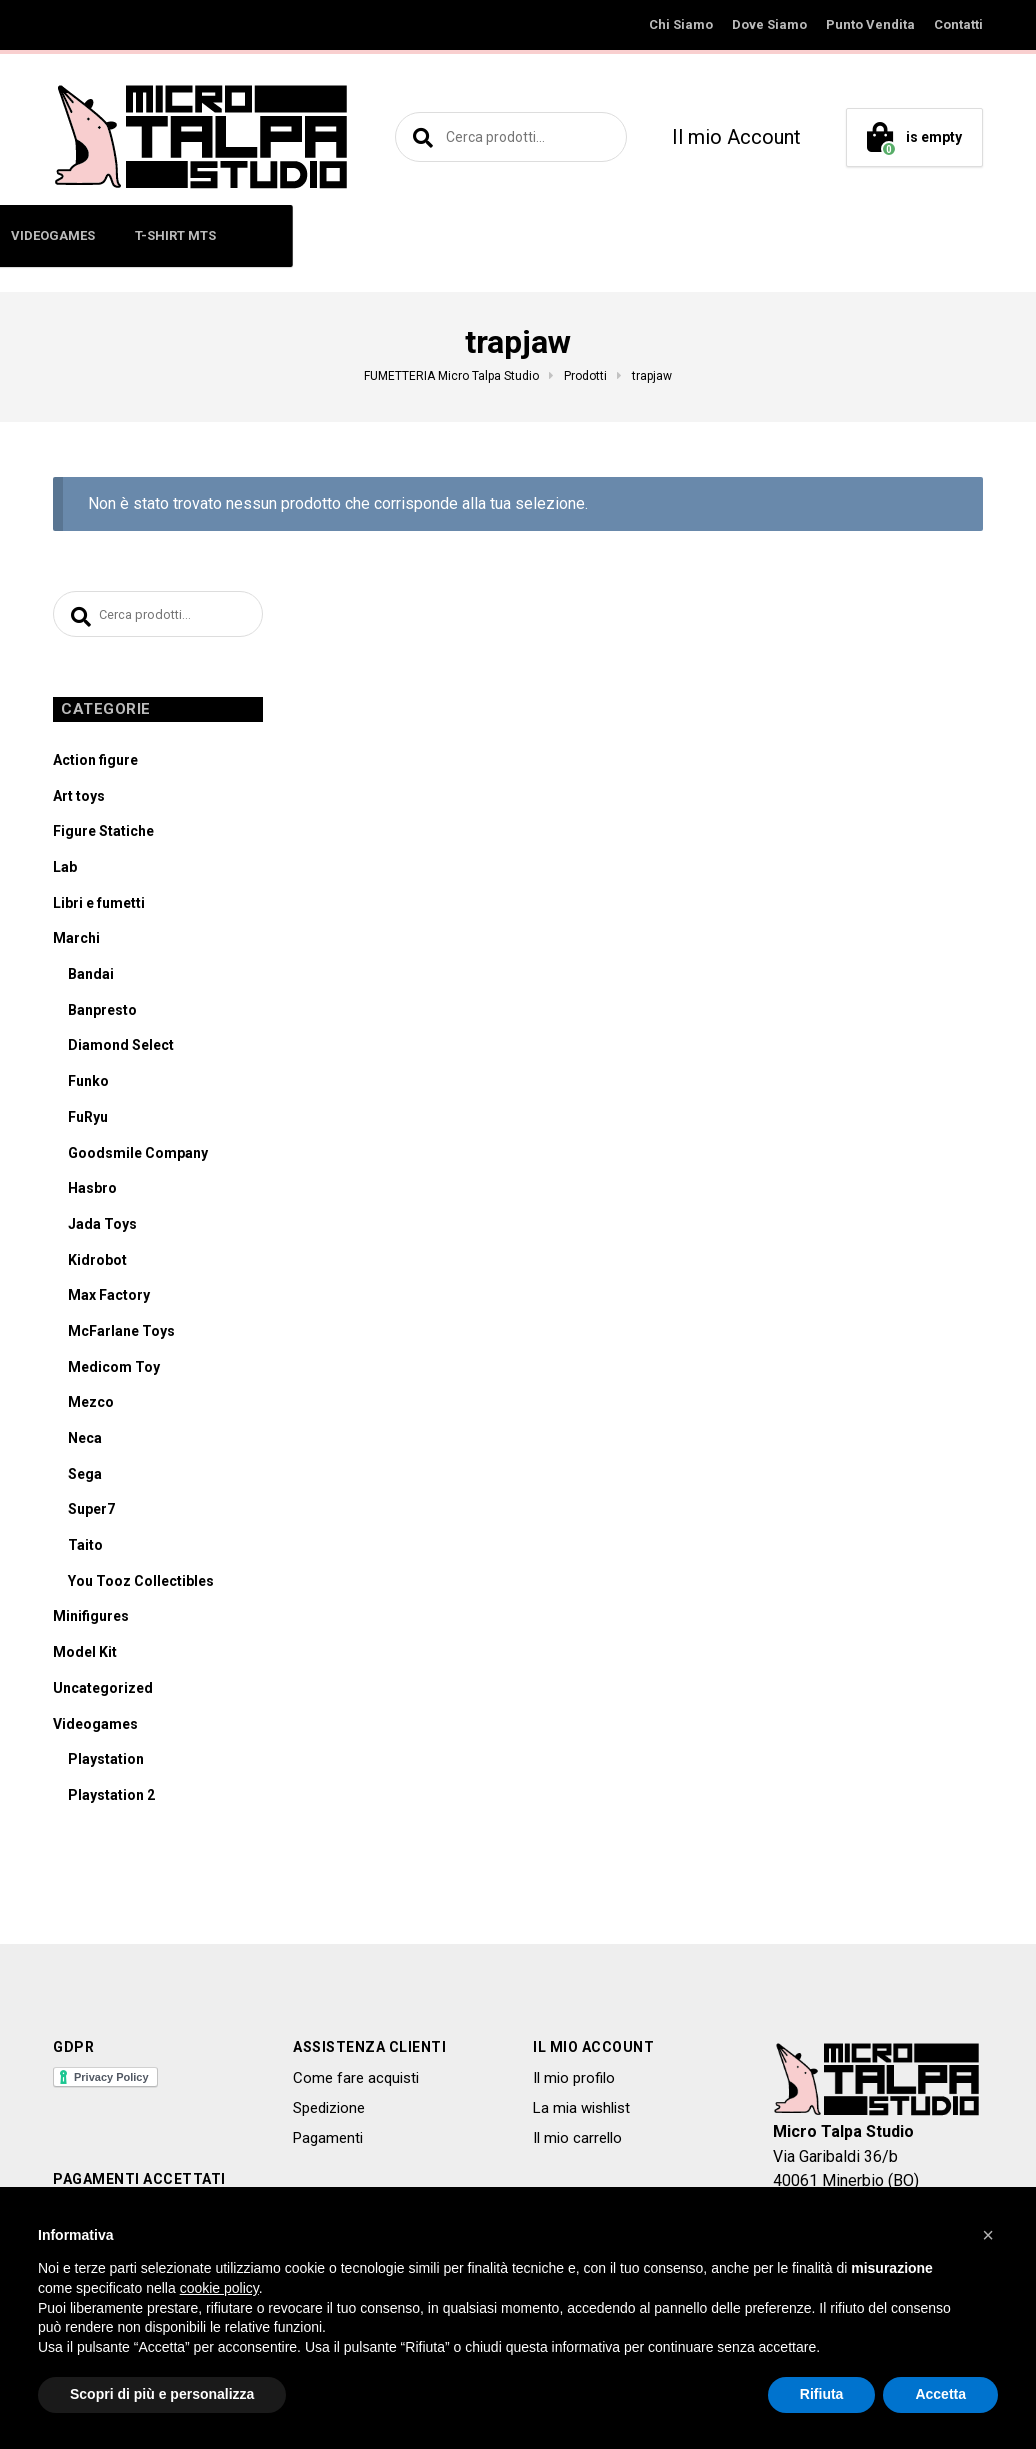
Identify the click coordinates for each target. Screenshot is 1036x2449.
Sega (85, 1478)
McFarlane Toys (121, 1336)
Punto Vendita (870, 24)
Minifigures (91, 1621)
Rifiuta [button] (822, 2394)
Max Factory (109, 1300)
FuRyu (88, 1122)
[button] (988, 2235)
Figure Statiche (103, 836)
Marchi (76, 943)
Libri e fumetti (99, 907)
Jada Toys (102, 1229)
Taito (85, 1550)
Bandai (91, 979)
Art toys (79, 800)
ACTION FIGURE (141, 235)
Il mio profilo (574, 2082)
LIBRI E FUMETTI (504, 235)
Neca (85, 1443)
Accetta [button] (940, 2394)
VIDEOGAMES (743, 235)
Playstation (106, 1764)
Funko (88, 1086)
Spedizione (329, 2113)
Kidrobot (97, 1264)
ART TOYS (383, 235)
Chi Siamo (681, 24)
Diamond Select (121, 1050)
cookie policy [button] (219, 2288)
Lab (65, 872)
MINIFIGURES (271, 235)
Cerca (420, 137)
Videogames (95, 1728)
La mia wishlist (581, 2113)
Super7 (91, 1514)
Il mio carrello (577, 2143)
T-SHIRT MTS (865, 235)
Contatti (958, 24)
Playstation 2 (111, 1800)
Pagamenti (328, 2143)
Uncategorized (103, 1693)
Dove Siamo (769, 24)
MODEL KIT (627, 235)
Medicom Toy (114, 1371)
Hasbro (92, 1193)
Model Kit (85, 1657)
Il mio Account (736, 137)
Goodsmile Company (138, 1157)
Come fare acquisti (356, 2082)
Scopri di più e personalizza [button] (162, 2394)
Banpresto (102, 1015)
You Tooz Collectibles (141, 1586)
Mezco (91, 1407)
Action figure (95, 765)
